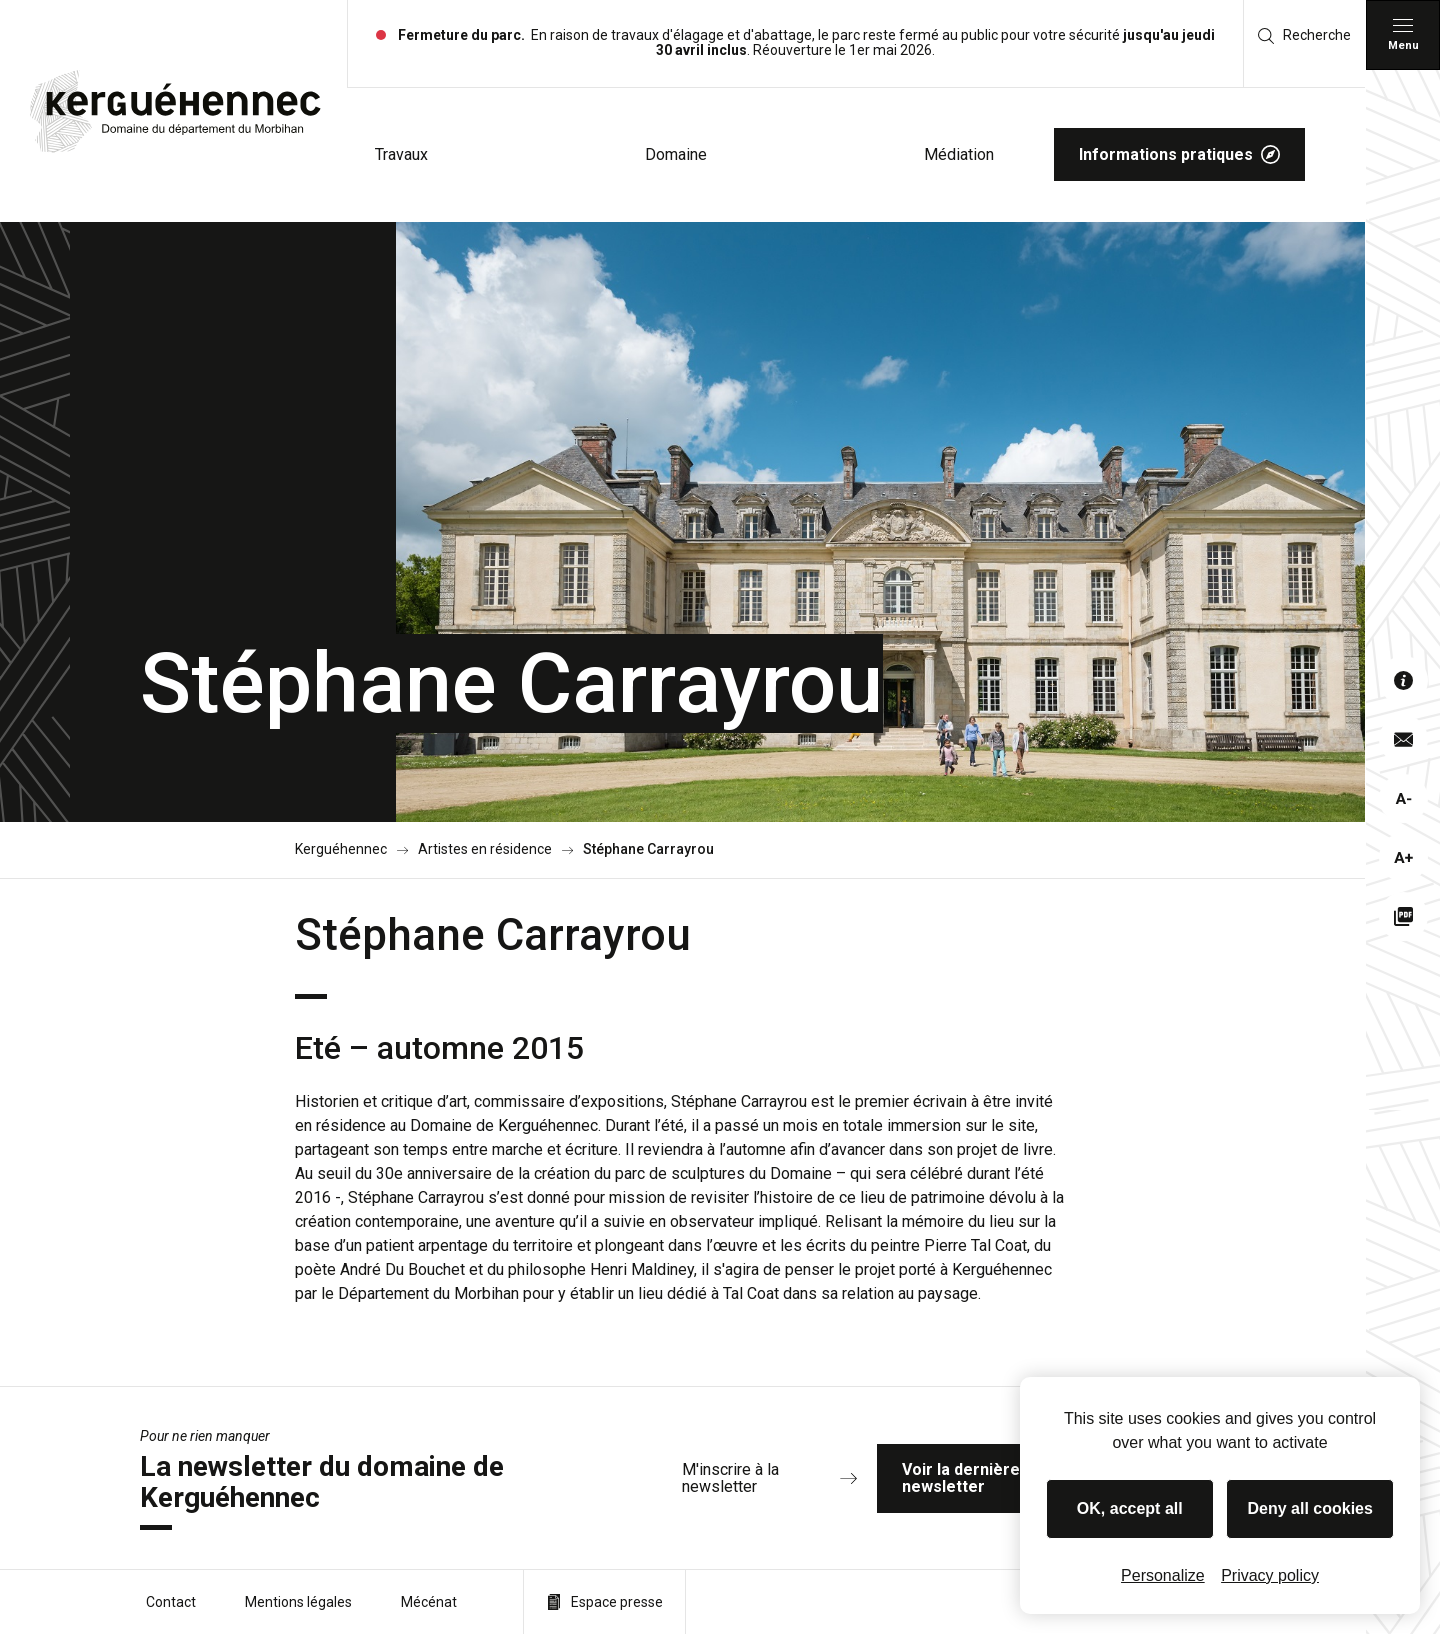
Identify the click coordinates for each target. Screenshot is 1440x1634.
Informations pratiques (1179, 154)
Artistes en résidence (485, 849)
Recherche (1304, 35)
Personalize (1163, 1575)
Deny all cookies (1310, 1508)
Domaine (676, 154)
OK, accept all (1130, 1508)
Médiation (959, 154)
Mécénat (429, 1602)
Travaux (401, 154)
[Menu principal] (1403, 35)
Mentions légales (298, 1602)
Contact (171, 1602)
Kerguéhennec (341, 849)
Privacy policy (1270, 1575)
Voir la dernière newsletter (1017, 1478)
